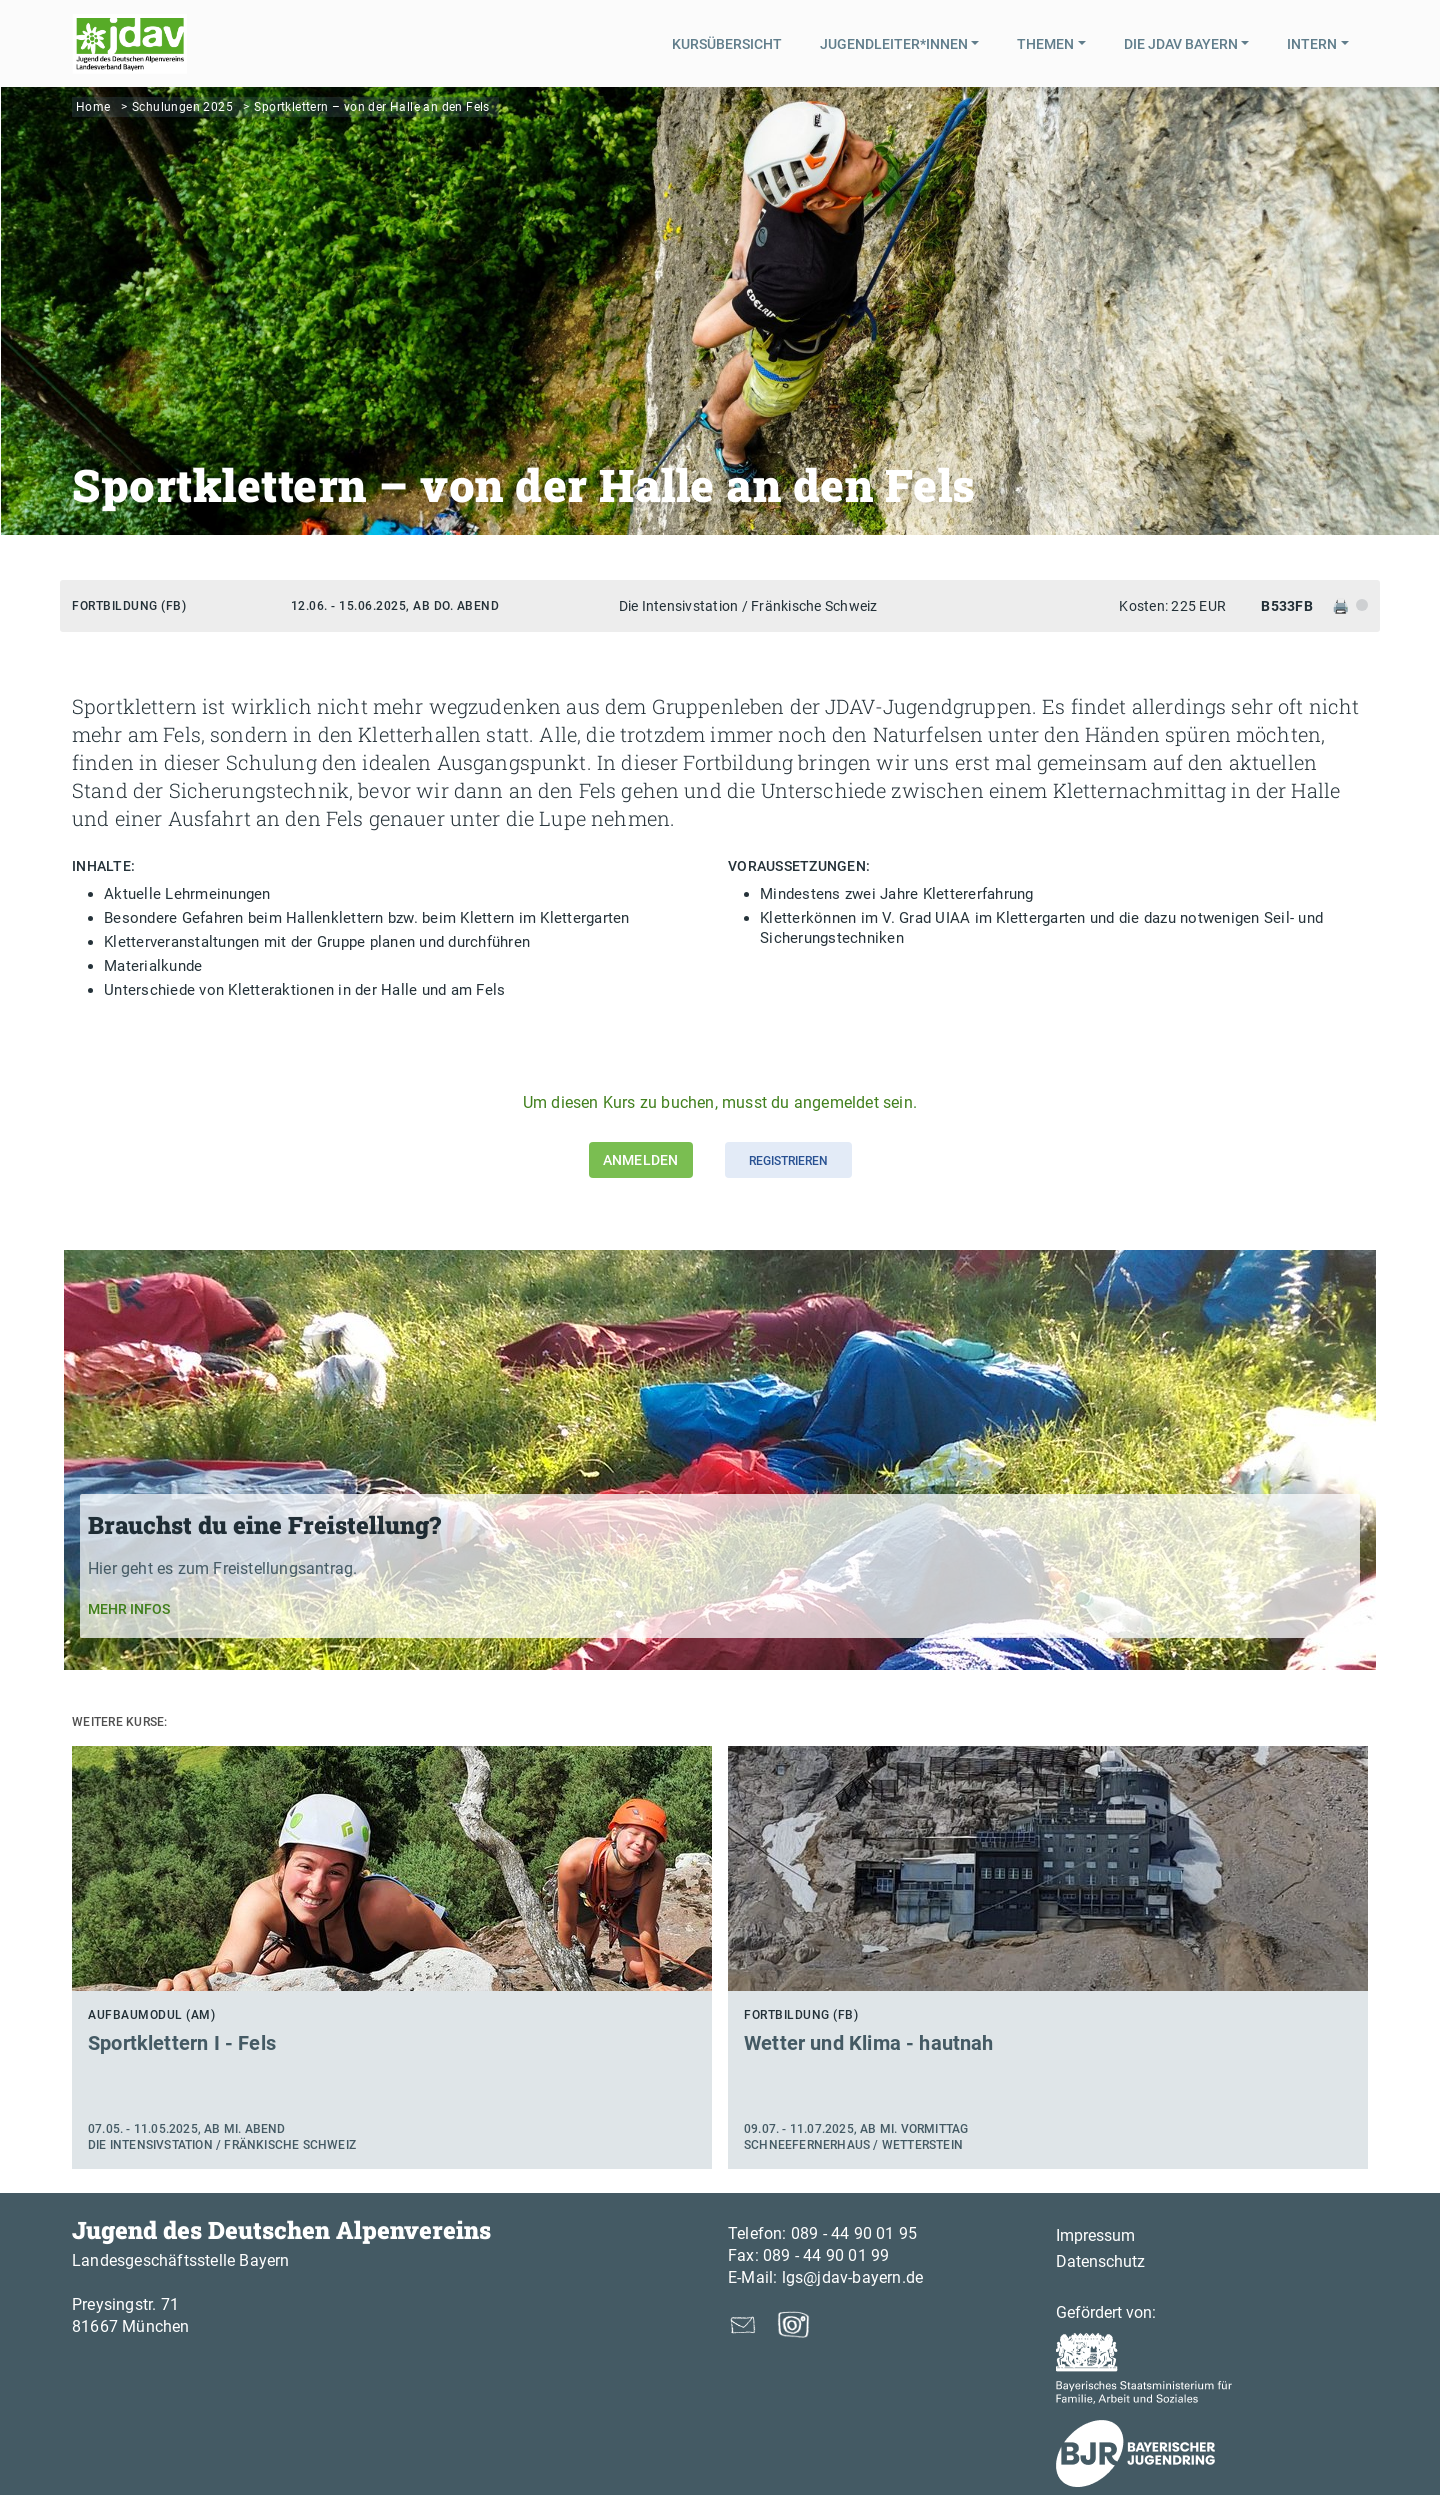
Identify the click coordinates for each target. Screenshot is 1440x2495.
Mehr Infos (129, 1609)
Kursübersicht (727, 44)
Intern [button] (1312, 44)
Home (93, 107)
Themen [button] (1045, 44)
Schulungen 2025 (182, 107)
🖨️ (1342, 606)
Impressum (1095, 2235)
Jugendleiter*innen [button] (894, 44)
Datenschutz (1100, 2261)
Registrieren (788, 1161)
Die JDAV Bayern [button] (1181, 44)
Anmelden (641, 1160)
